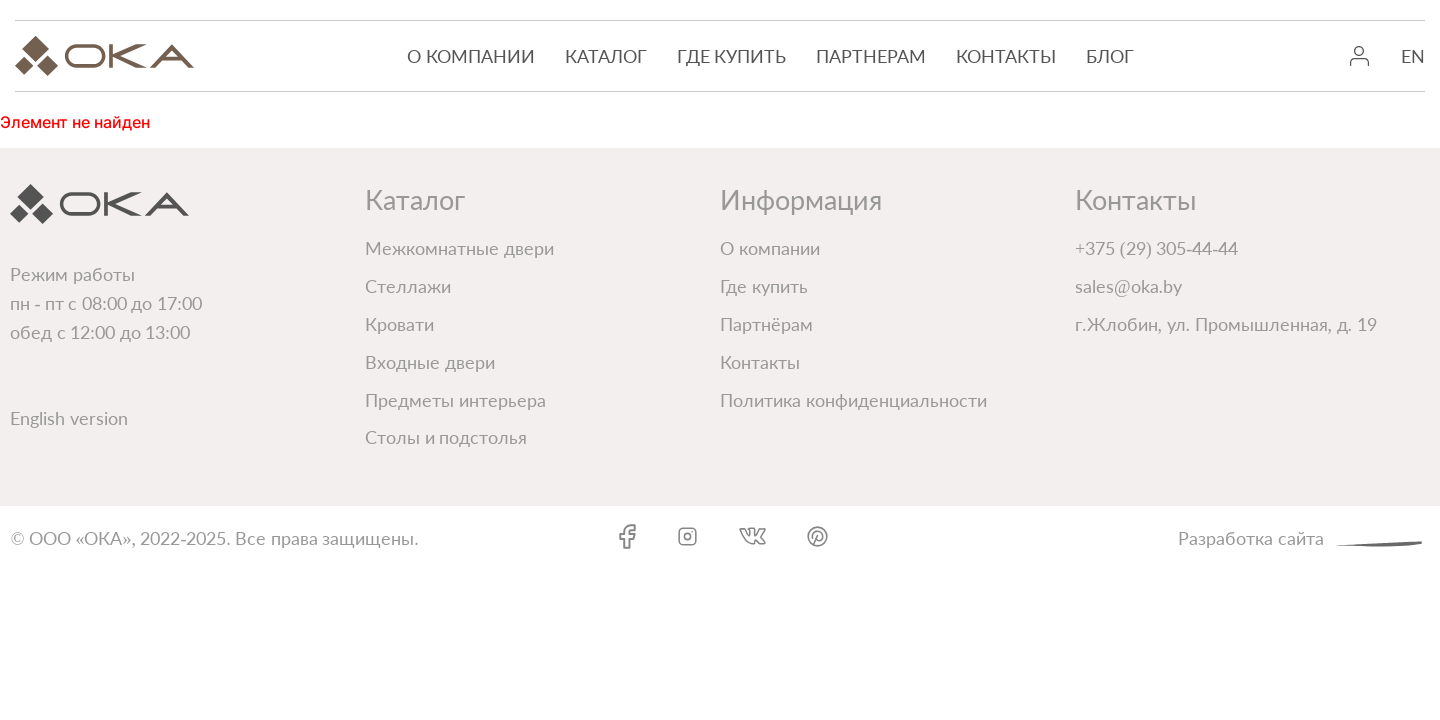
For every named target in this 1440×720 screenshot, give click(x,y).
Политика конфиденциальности (853, 400)
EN (1413, 56)
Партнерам (871, 56)
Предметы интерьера (455, 400)
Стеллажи (408, 286)
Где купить (732, 56)
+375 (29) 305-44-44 (1156, 248)
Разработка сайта (1303, 536)
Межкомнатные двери (459, 248)
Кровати (399, 324)
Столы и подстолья (446, 437)
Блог (1110, 56)
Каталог (606, 56)
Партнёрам (766, 324)
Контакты (1006, 56)
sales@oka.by (1128, 286)
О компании (471, 56)
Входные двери (430, 362)
